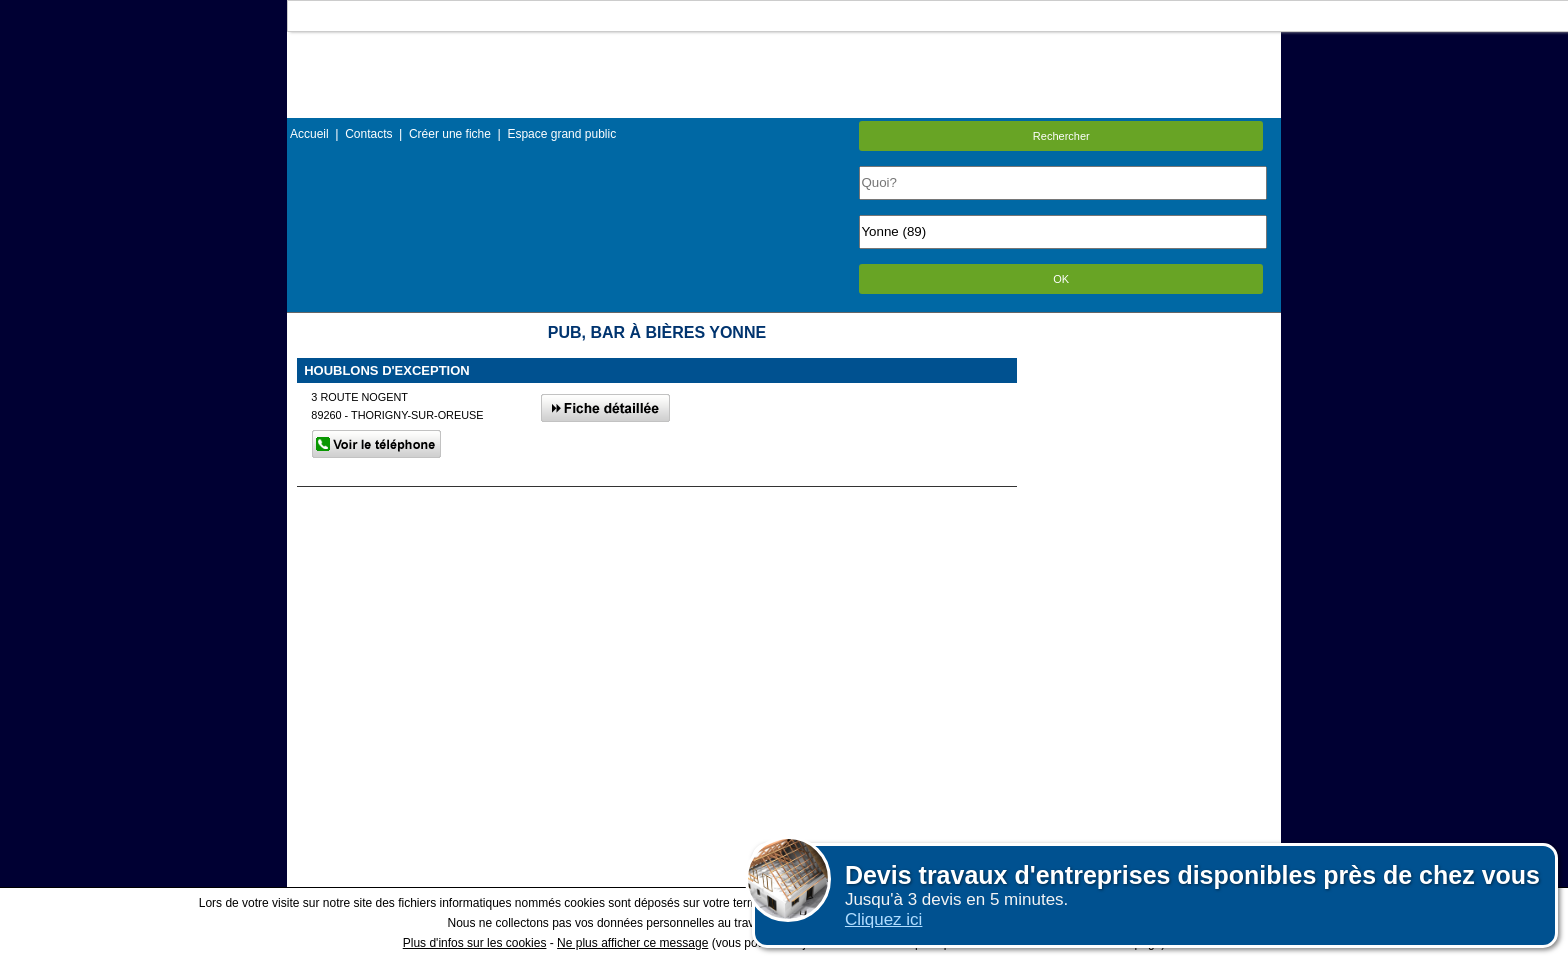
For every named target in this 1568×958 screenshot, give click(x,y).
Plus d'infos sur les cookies (475, 943)
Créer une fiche (450, 134)
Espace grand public (561, 134)
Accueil (309, 134)
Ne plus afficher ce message (632, 943)
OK (1061, 279)
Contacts (368, 134)
